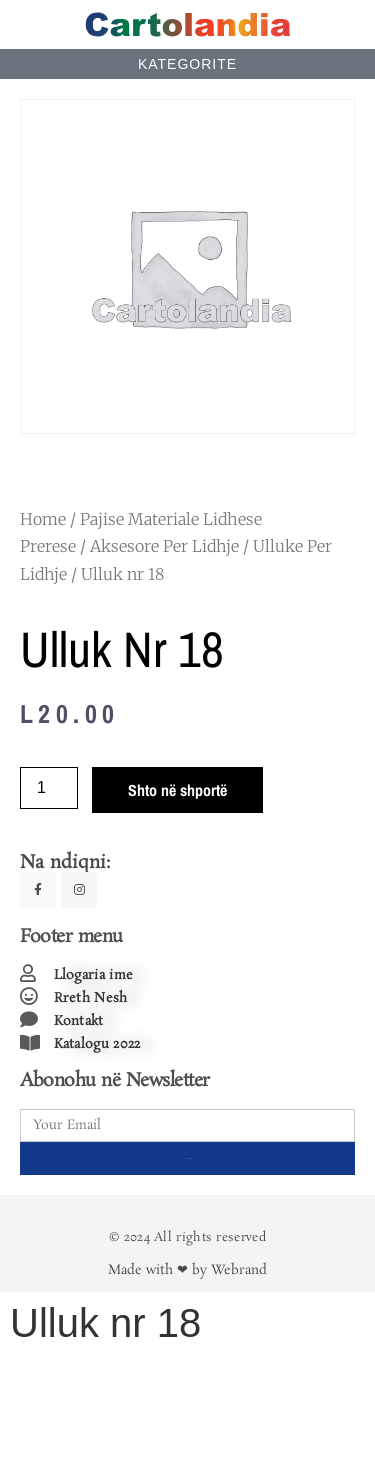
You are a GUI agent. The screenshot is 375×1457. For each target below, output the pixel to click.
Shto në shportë (177, 790)
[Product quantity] (49, 788)
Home (43, 519)
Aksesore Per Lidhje (164, 546)
